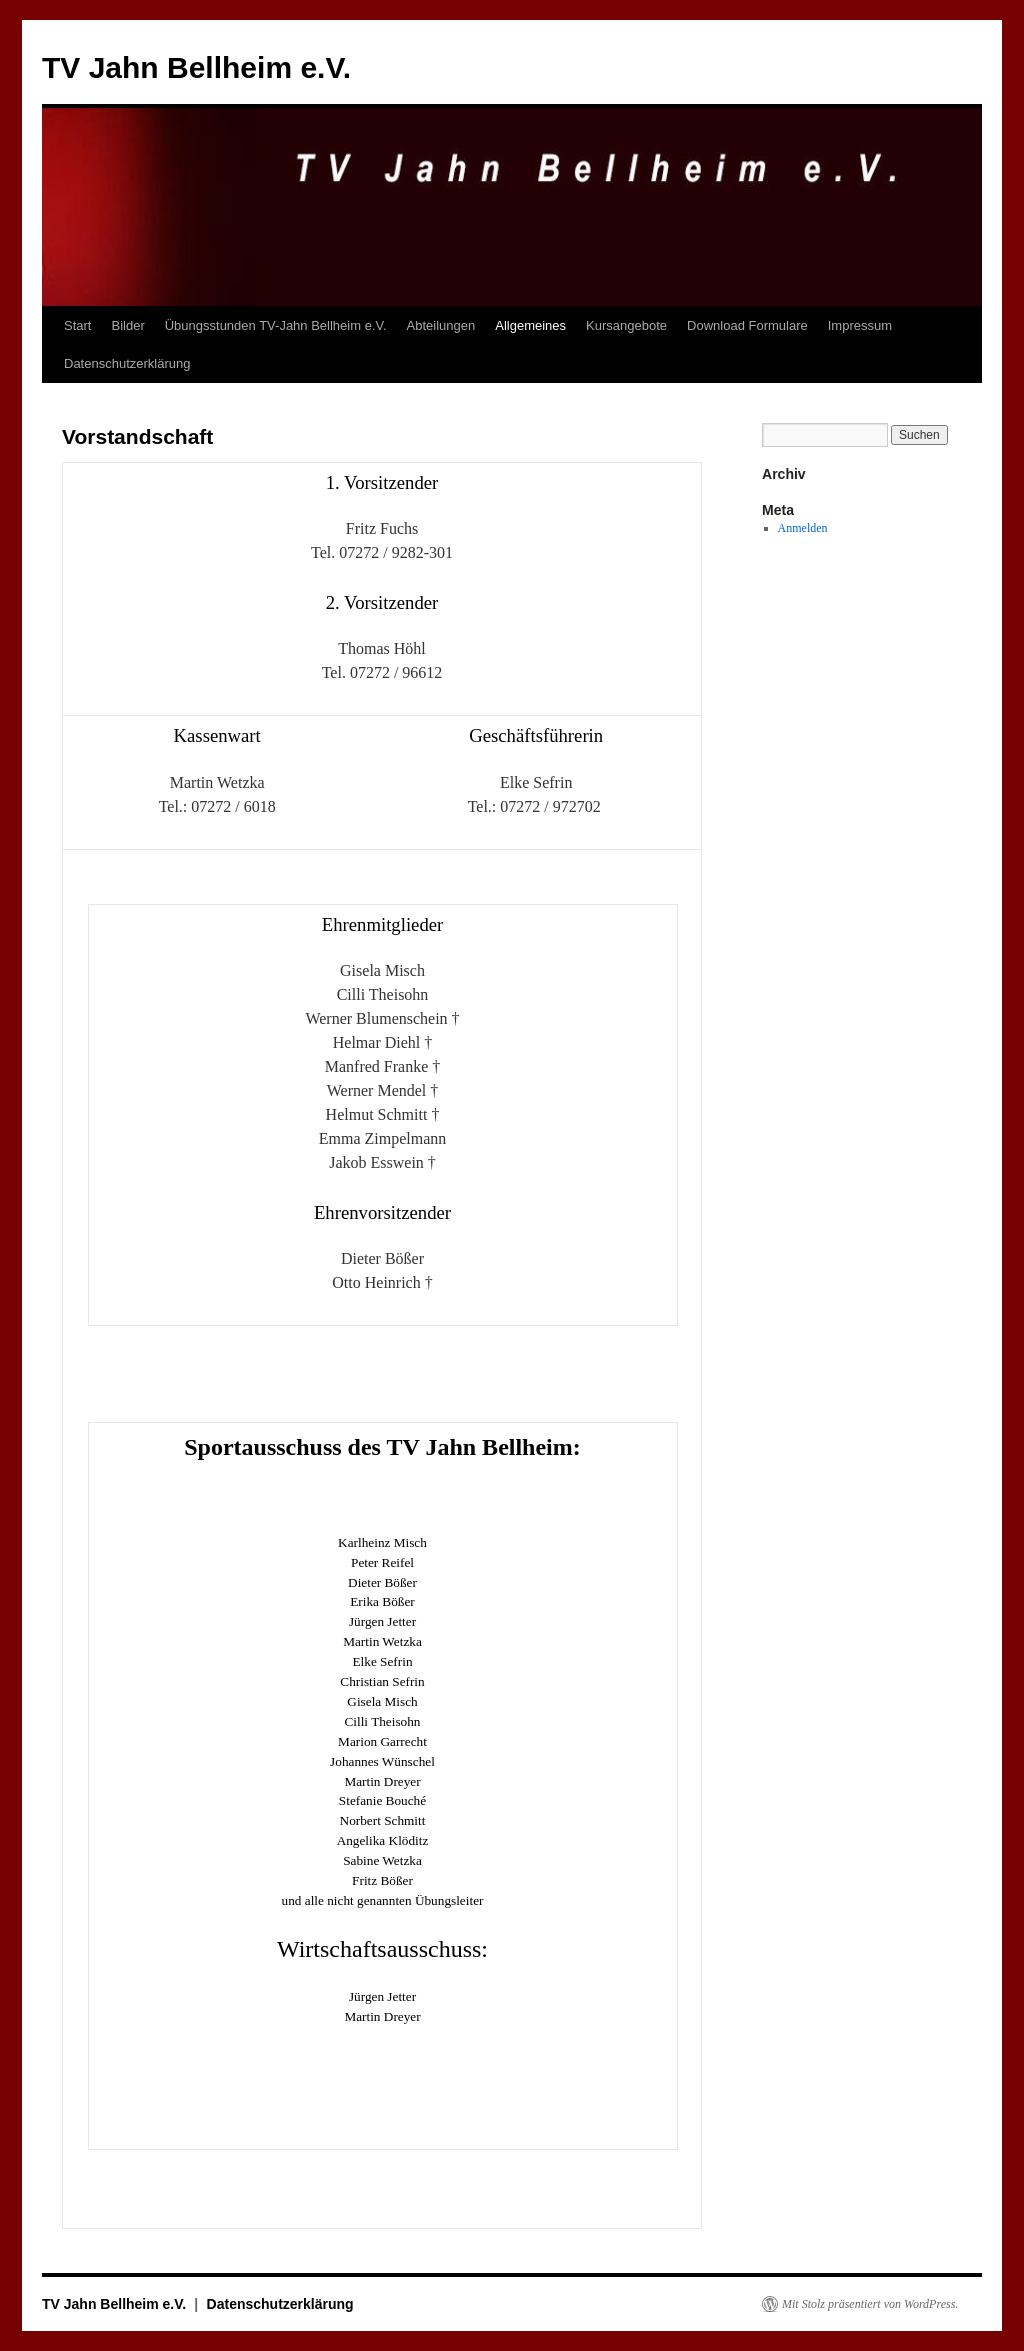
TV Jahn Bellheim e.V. (196, 67)
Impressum (860, 325)
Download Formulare (747, 325)
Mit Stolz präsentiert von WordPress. (870, 2304)
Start (77, 325)
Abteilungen (441, 325)
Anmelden (803, 528)
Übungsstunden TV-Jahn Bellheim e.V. (276, 325)
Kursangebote (626, 325)
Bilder (127, 325)
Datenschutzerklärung (127, 363)
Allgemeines (530, 325)
